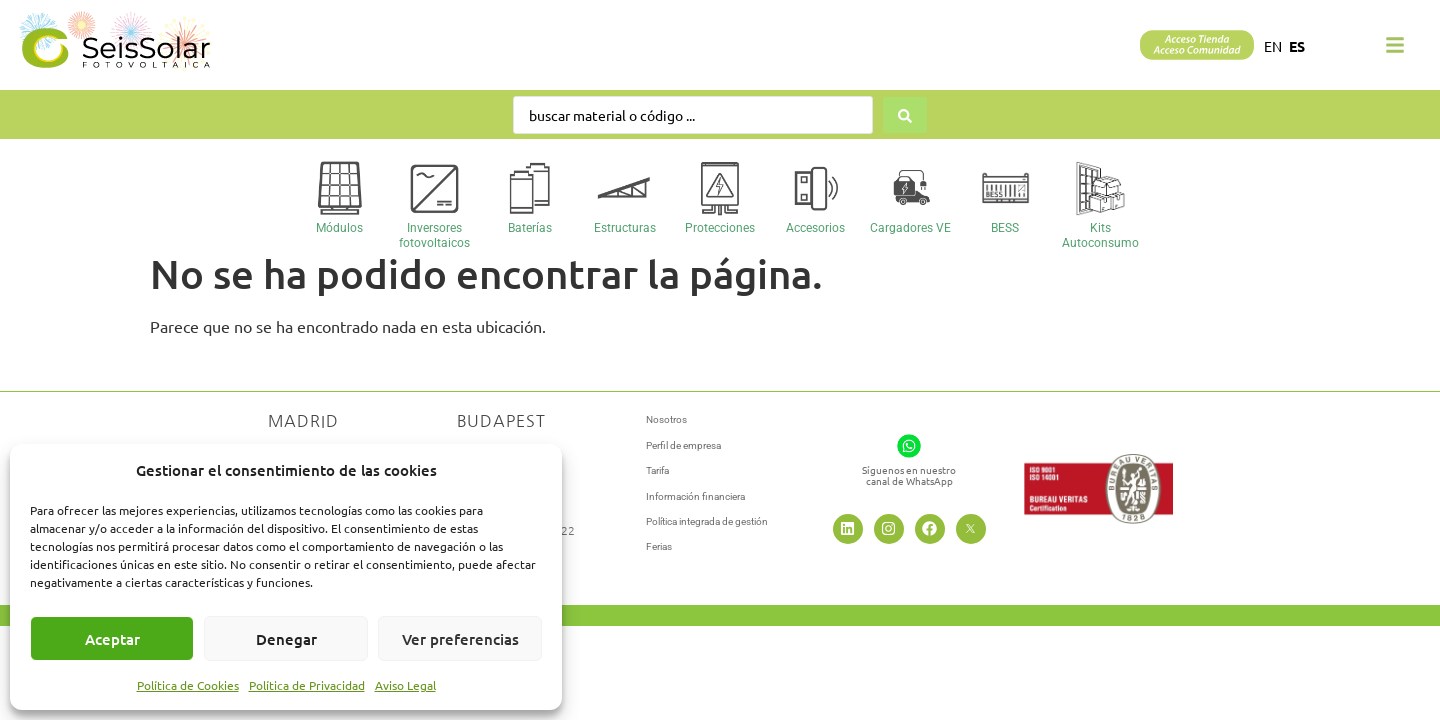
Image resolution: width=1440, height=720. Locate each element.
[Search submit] (905, 115)
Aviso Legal (405, 685)
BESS (1005, 228)
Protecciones (720, 228)
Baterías (530, 228)
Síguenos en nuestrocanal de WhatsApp (909, 475)
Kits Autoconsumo (1100, 235)
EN (1273, 46)
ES (1297, 46)
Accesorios (815, 228)
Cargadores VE (910, 228)
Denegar (286, 639)
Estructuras (625, 228)
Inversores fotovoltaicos (434, 235)
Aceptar (112, 639)
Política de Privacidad (307, 685)
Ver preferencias (460, 639)
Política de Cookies (188, 685)
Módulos (339, 228)
